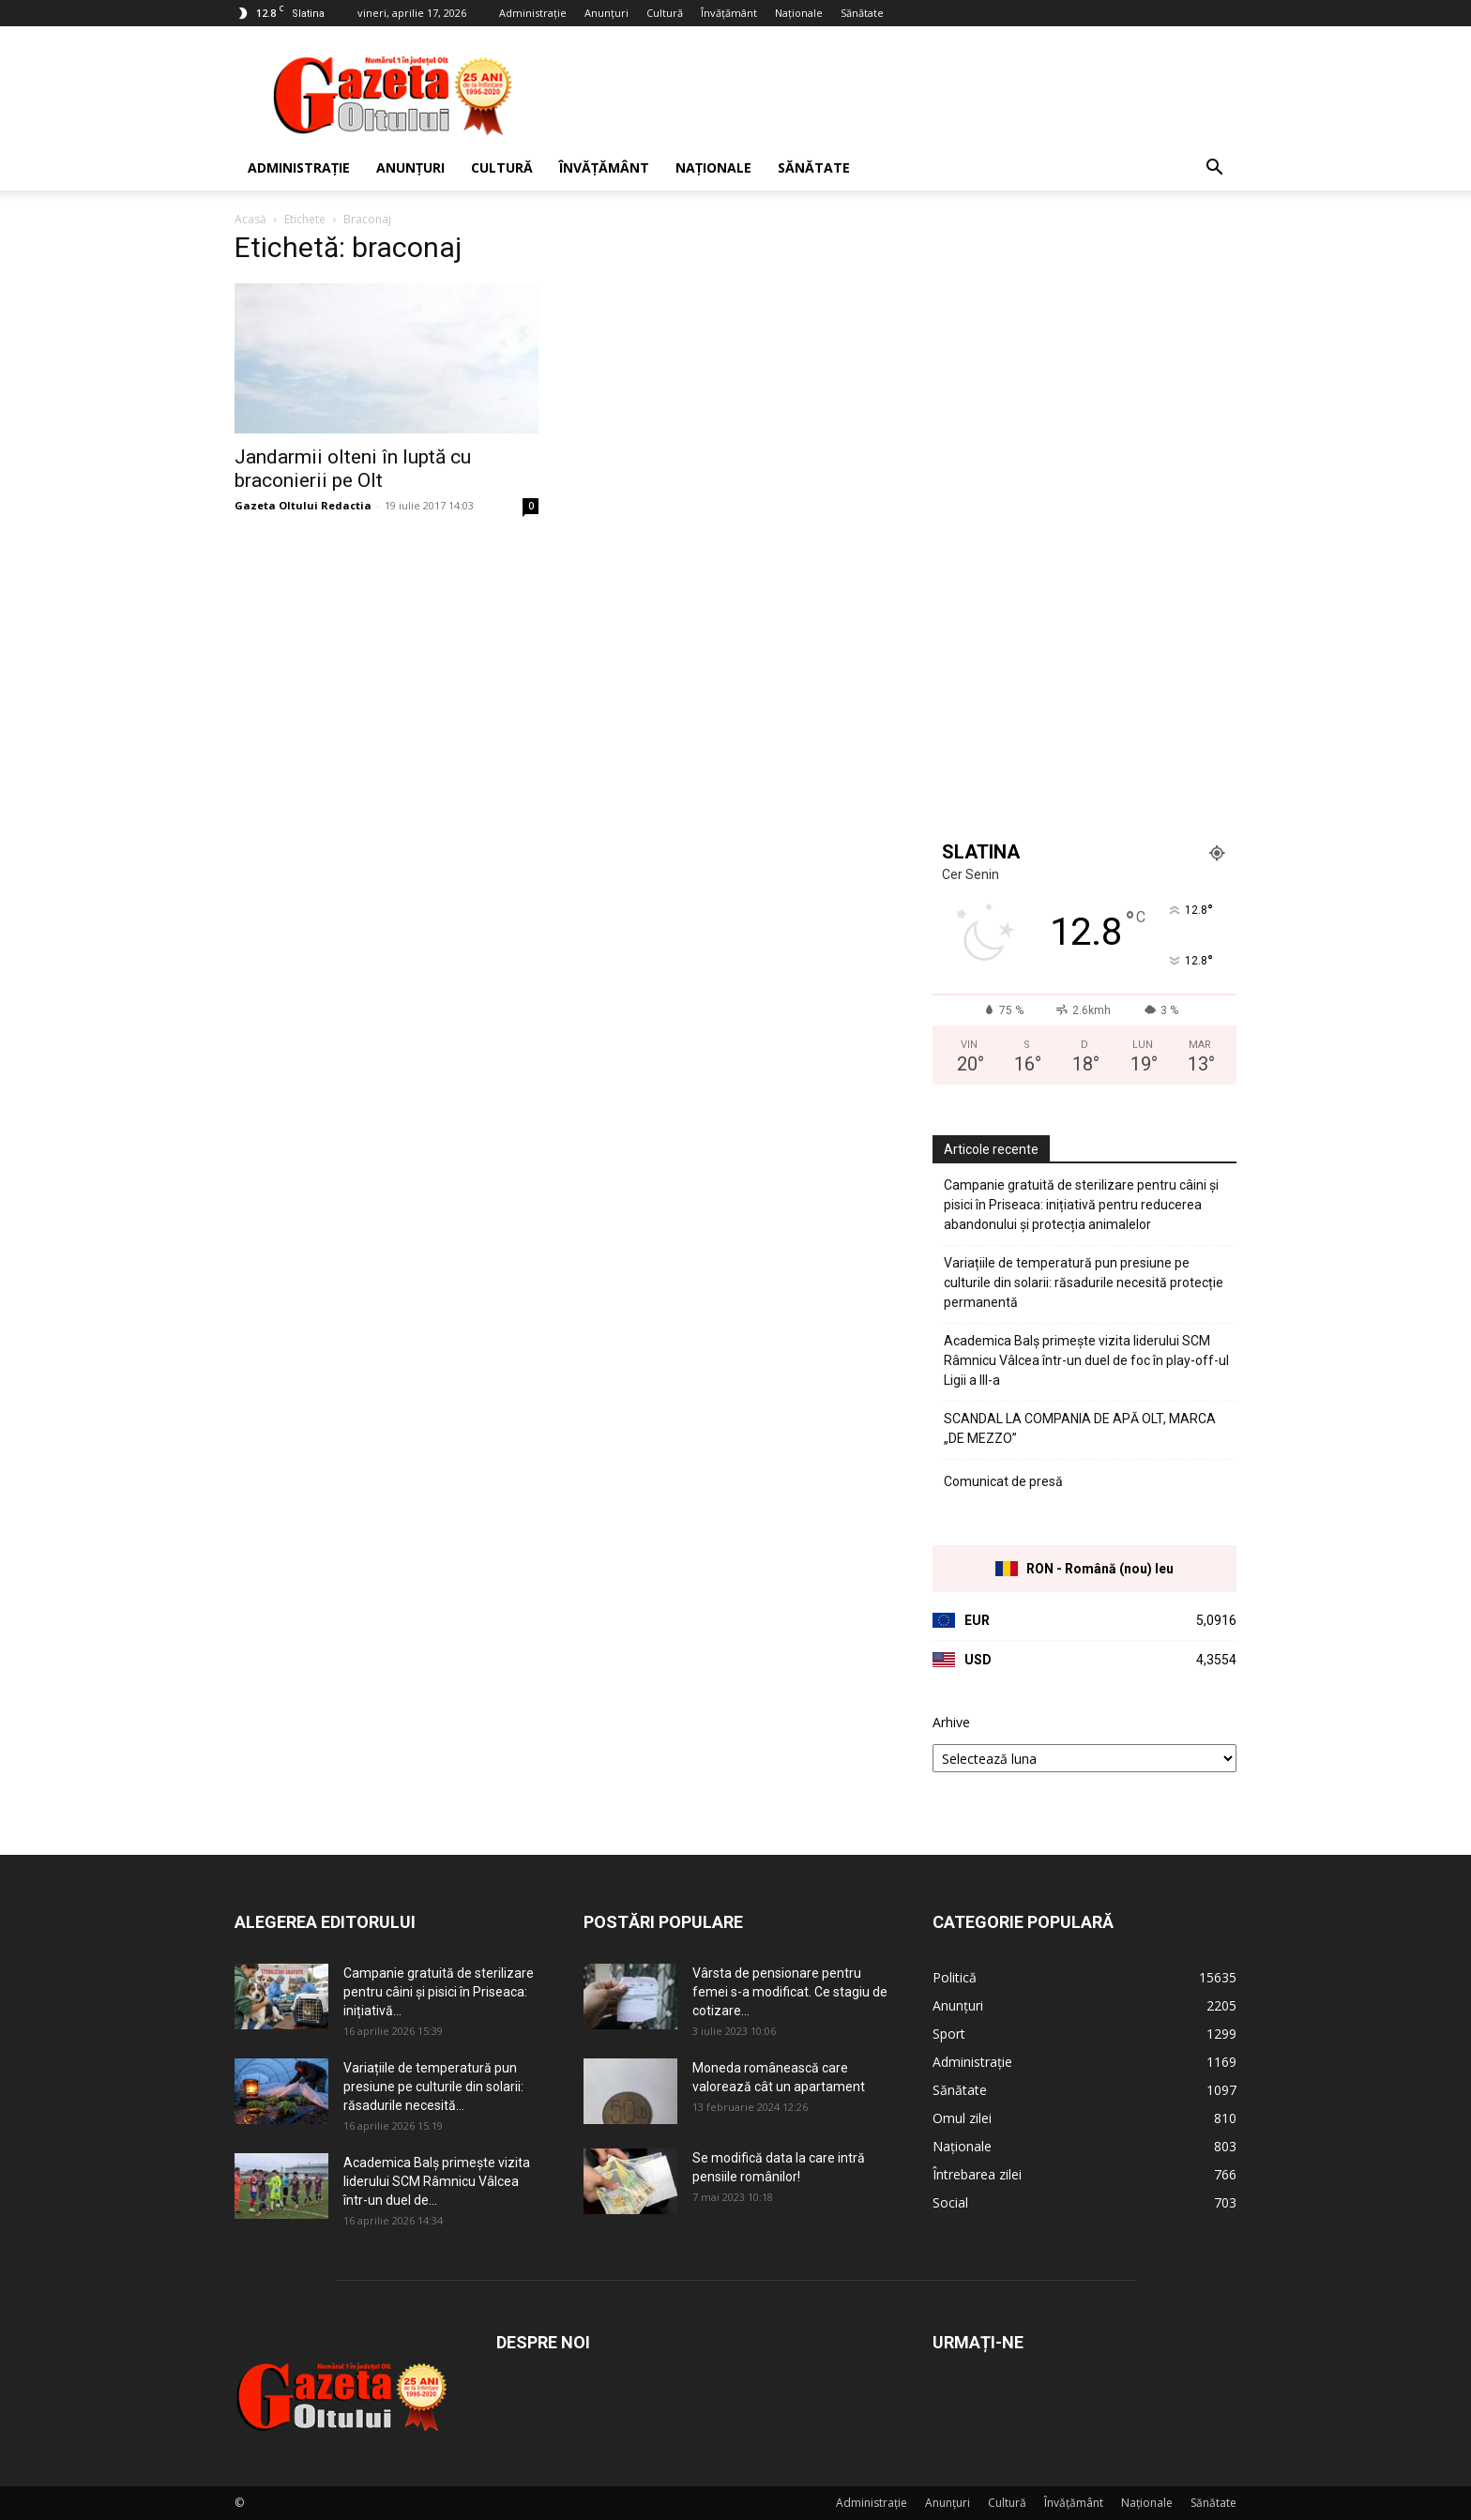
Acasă (250, 219)
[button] (1213, 169)
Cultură (664, 13)
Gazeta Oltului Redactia (303, 505)
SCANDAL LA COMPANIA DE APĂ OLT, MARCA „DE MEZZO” (1080, 1428)
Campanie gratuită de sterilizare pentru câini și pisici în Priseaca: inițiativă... (438, 1992)
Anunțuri (606, 13)
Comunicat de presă (1003, 1481)
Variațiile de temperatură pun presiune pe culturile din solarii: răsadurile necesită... (433, 2086)
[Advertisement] (895, 95)
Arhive (951, 1722)
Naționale (799, 13)
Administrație (533, 13)
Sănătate (862, 13)
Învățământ (729, 13)
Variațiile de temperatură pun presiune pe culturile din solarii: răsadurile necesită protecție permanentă (1083, 1282)
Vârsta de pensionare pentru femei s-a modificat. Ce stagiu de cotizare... (789, 1992)
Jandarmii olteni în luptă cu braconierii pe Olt (353, 469)
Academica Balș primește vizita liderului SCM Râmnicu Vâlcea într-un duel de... (436, 2181)
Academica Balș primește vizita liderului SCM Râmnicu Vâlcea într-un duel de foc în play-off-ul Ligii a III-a (1086, 1360)
